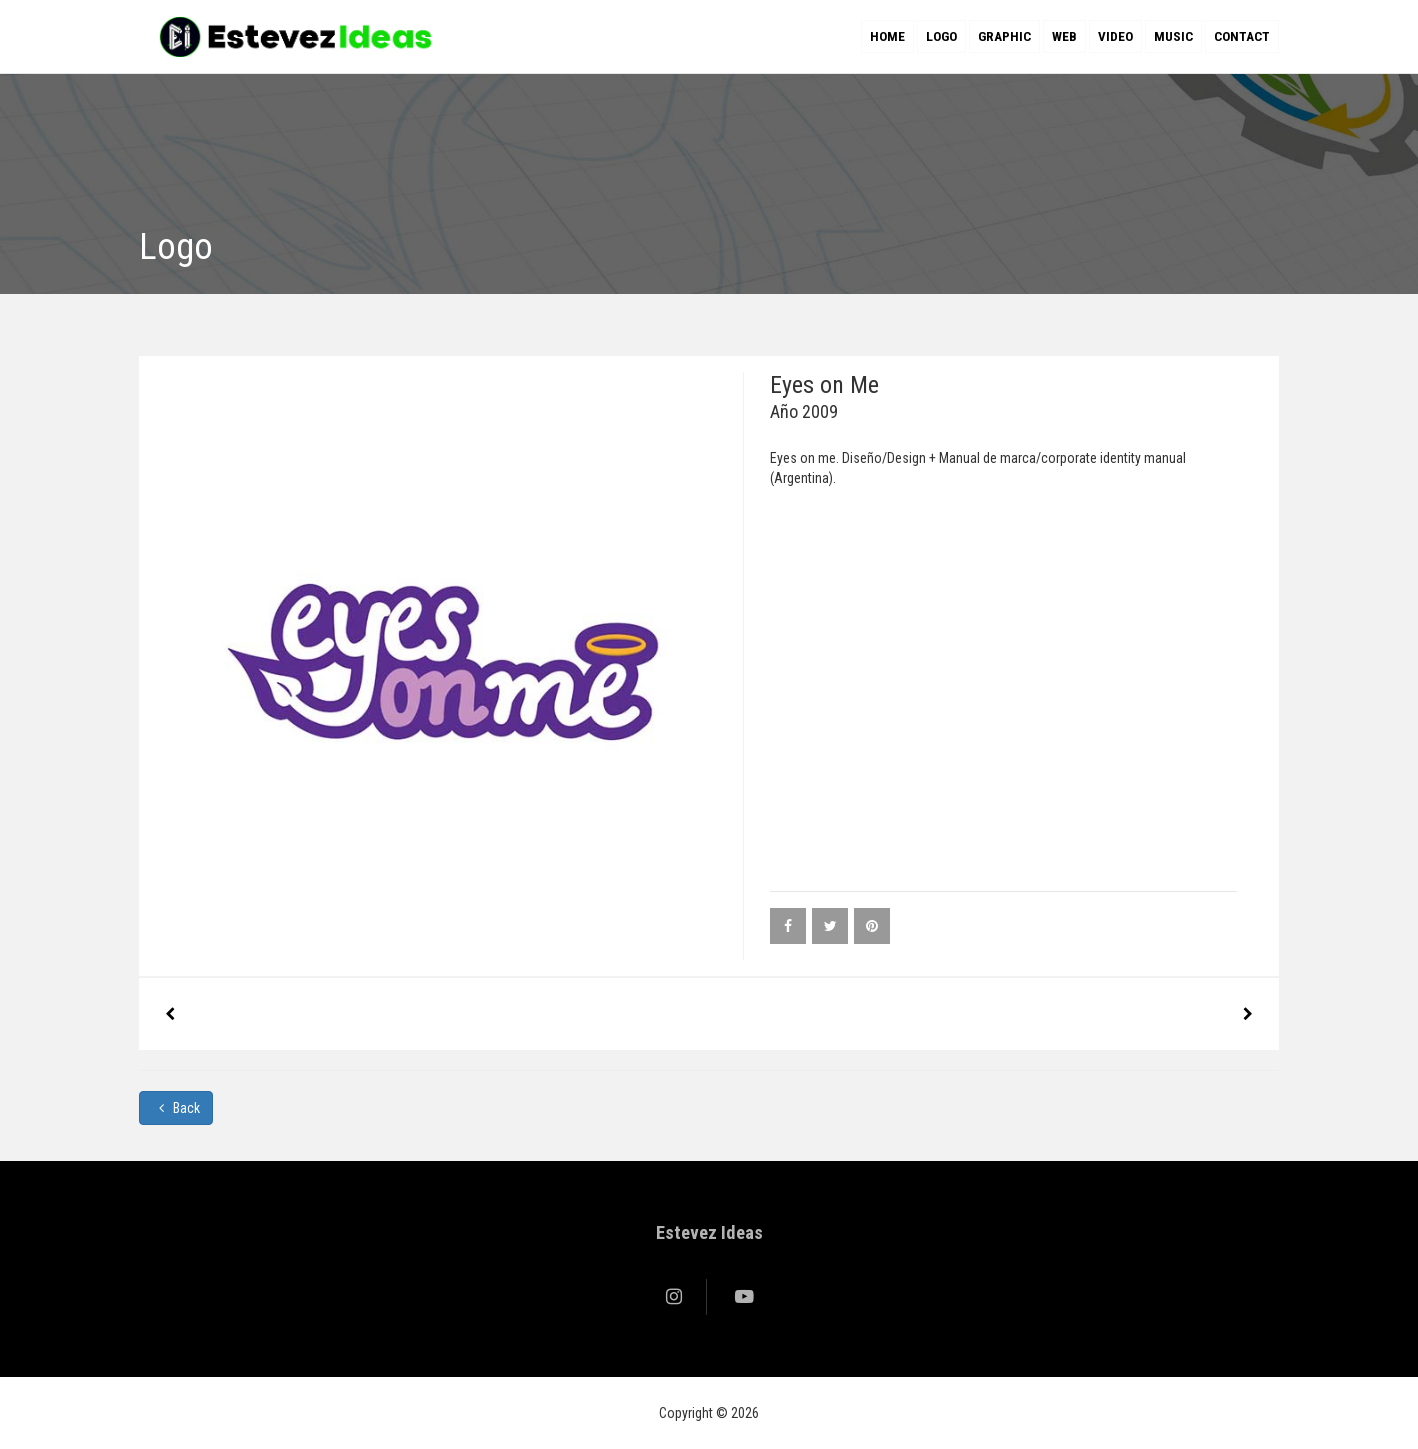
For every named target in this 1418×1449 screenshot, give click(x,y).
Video (1115, 36)
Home (887, 36)
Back (176, 1108)
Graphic (1004, 36)
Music (1173, 36)
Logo (941, 36)
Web (1064, 36)
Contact (1242, 36)
